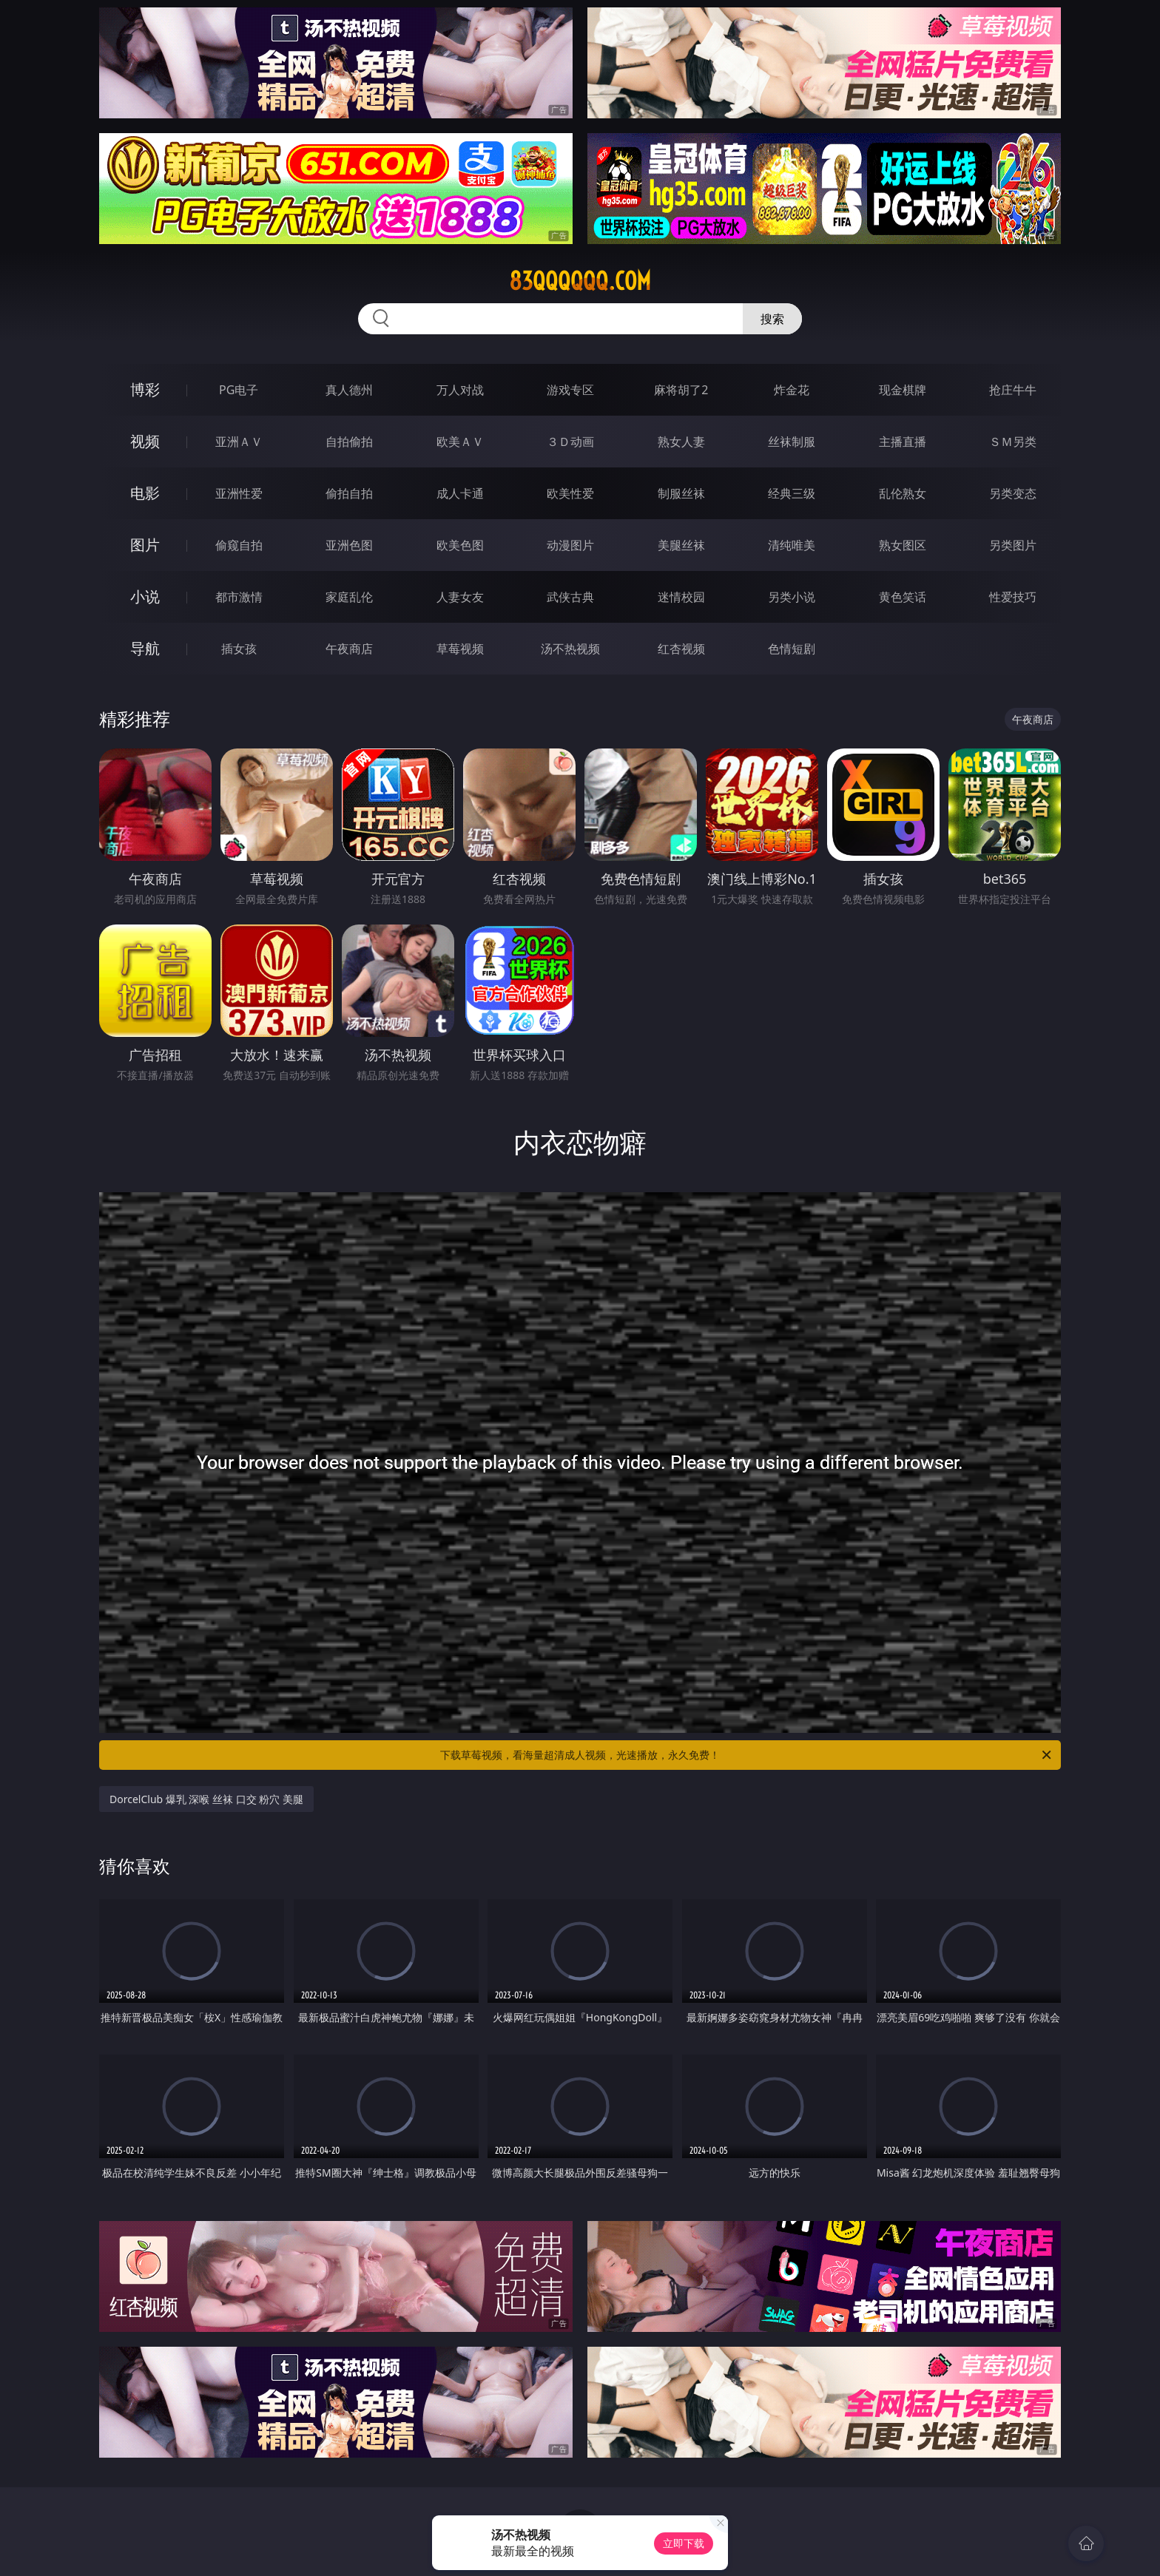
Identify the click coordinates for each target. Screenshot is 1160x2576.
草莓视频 (460, 648)
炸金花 (791, 390)
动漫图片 (570, 545)
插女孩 (239, 648)
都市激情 (239, 597)
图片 (145, 545)
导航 (145, 648)
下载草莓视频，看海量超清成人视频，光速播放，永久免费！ (746, 1755)
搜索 (772, 319)
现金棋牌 (902, 390)
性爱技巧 (1012, 597)
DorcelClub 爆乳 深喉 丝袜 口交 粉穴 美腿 (206, 1799)
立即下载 (683, 2543)
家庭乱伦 (349, 597)
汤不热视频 (570, 648)
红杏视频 (681, 648)
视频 (145, 441)
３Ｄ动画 (570, 441)
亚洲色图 (349, 545)
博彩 (145, 389)
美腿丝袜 (681, 545)
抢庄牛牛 (1012, 390)
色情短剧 (791, 648)
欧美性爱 (570, 493)
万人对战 (460, 390)
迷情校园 (681, 597)
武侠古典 (570, 597)
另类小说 (791, 597)
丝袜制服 (791, 441)
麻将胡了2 (681, 390)
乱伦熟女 (902, 493)
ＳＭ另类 (1012, 441)
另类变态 (1012, 493)
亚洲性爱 (239, 493)
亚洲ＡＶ (239, 441)
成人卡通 (460, 493)
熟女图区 (902, 545)
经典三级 (791, 493)
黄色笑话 (902, 597)
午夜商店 (349, 648)
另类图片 (1012, 545)
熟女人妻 (681, 441)
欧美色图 (460, 545)
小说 (145, 596)
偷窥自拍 (239, 545)
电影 (145, 493)
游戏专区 (570, 390)
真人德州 (349, 390)
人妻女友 (460, 597)
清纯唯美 (791, 545)
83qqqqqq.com (580, 281)
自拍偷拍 (349, 441)
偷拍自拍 (349, 493)
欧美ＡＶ (460, 441)
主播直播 (902, 441)
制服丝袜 (681, 493)
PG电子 (238, 390)
